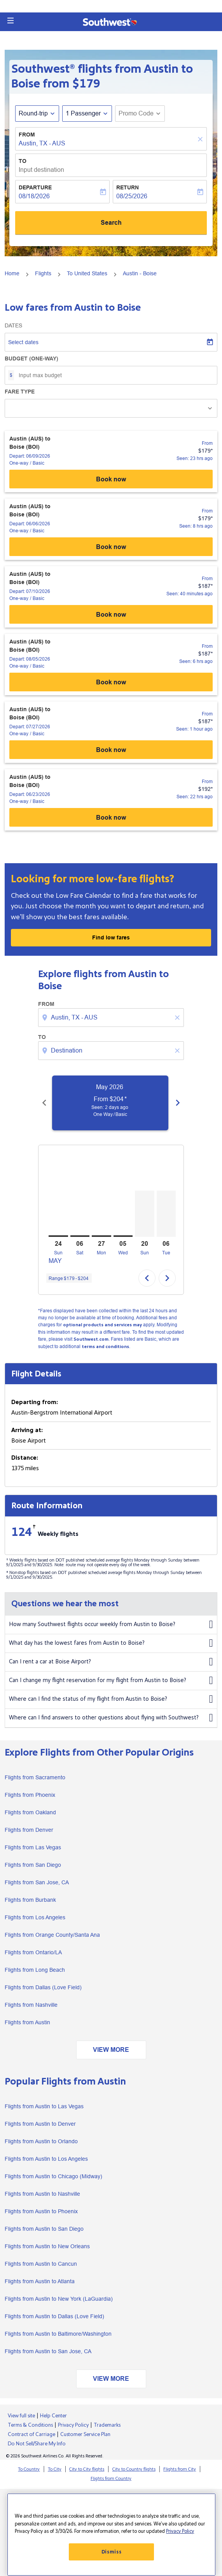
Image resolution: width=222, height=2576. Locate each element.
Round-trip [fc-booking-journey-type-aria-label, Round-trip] (33, 113)
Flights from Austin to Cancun (41, 2264)
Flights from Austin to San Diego (44, 2229)
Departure (35, 187)
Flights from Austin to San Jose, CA (48, 2351)
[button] (10, 20)
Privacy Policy (73, 2425)
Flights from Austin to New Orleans (47, 2246)
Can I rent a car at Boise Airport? (111, 1662)
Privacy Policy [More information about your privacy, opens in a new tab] (180, 2531)
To (22, 161)
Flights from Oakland (30, 1812)
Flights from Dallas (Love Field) (43, 1987)
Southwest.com (90, 1339)
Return (127, 187)
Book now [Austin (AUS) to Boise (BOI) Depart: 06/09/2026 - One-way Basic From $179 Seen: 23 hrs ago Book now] (111, 479)
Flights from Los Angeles (35, 1917)
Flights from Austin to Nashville (42, 2194)
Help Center (53, 2415)
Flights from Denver (29, 1830)
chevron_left (147, 1278)
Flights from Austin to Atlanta (40, 2281)
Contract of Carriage (31, 2434)
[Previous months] (44, 1103)
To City (54, 2469)
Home (12, 273)
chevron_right (167, 1278)
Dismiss (111, 2552)
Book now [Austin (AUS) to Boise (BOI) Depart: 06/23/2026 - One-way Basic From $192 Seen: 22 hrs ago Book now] (111, 817)
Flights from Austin (27, 2022)
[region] (111, 2534)
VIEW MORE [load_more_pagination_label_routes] (111, 2049)
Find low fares (111, 937)
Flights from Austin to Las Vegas (44, 2106)
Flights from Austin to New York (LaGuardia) (59, 2299)
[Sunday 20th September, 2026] (144, 1214)
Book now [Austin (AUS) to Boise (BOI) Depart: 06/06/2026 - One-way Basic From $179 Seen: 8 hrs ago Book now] (111, 547)
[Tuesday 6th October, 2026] (166, 1214)
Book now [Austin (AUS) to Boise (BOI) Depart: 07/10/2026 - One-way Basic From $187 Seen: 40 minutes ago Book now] (111, 614)
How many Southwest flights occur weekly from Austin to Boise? (111, 1624)
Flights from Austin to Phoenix (41, 2211)
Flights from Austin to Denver (40, 2124)
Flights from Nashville (31, 2005)
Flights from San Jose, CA (37, 1882)
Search (111, 222)
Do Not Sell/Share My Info (37, 2443)
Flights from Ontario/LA (33, 1952)
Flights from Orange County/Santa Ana (52, 1935)
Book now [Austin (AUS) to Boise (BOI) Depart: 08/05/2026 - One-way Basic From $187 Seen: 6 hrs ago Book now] (111, 682)
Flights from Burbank (30, 1900)
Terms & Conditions (30, 2425)
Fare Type (20, 391)
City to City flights (86, 2469)
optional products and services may (102, 1325)
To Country (29, 2469)
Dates (13, 325)
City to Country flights (134, 2469)
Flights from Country (111, 2479)
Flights (43, 273)
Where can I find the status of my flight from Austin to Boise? (111, 1699)
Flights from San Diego (33, 1865)
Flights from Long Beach (35, 1970)
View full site (21, 2415)
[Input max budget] (114, 375)
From (27, 134)
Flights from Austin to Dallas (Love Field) (54, 2316)
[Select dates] (111, 342)
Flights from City (179, 2469)
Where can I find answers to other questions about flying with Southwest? (111, 1718)
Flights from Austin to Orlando (41, 2141)
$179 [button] (86, 84)
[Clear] (201, 139)
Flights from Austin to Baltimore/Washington (58, 2334)
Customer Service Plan (85, 2434)
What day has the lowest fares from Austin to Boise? (111, 1643)
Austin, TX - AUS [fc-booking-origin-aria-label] (42, 143)
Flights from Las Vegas (33, 1847)
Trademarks (107, 2425)
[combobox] (112, 1017)
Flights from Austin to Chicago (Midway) (53, 2176)
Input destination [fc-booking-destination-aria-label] (41, 169)
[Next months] (177, 1103)
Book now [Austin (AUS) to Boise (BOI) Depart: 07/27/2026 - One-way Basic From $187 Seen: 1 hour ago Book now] (111, 750)
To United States (87, 273)
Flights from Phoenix (30, 1795)
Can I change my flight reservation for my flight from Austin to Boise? (111, 1680)
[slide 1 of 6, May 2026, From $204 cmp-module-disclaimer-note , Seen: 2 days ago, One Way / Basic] (115, 1103)
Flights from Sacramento (35, 1777)
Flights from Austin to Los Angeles (46, 2159)
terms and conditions (105, 1347)
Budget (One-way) (31, 358)
